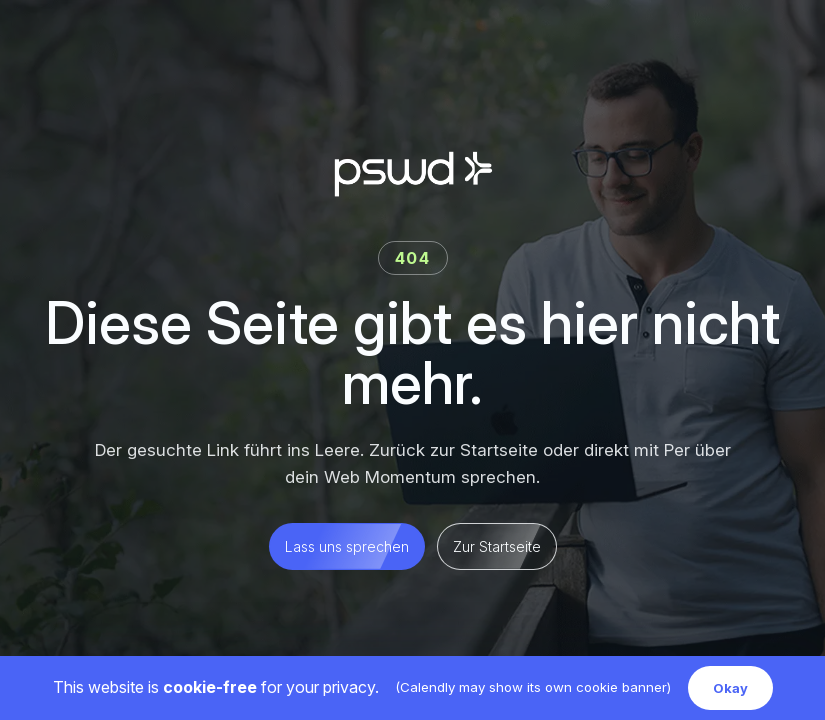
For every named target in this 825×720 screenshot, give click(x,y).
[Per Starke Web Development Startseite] (413, 174)
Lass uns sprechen (347, 546)
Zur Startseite (497, 546)
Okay (730, 688)
